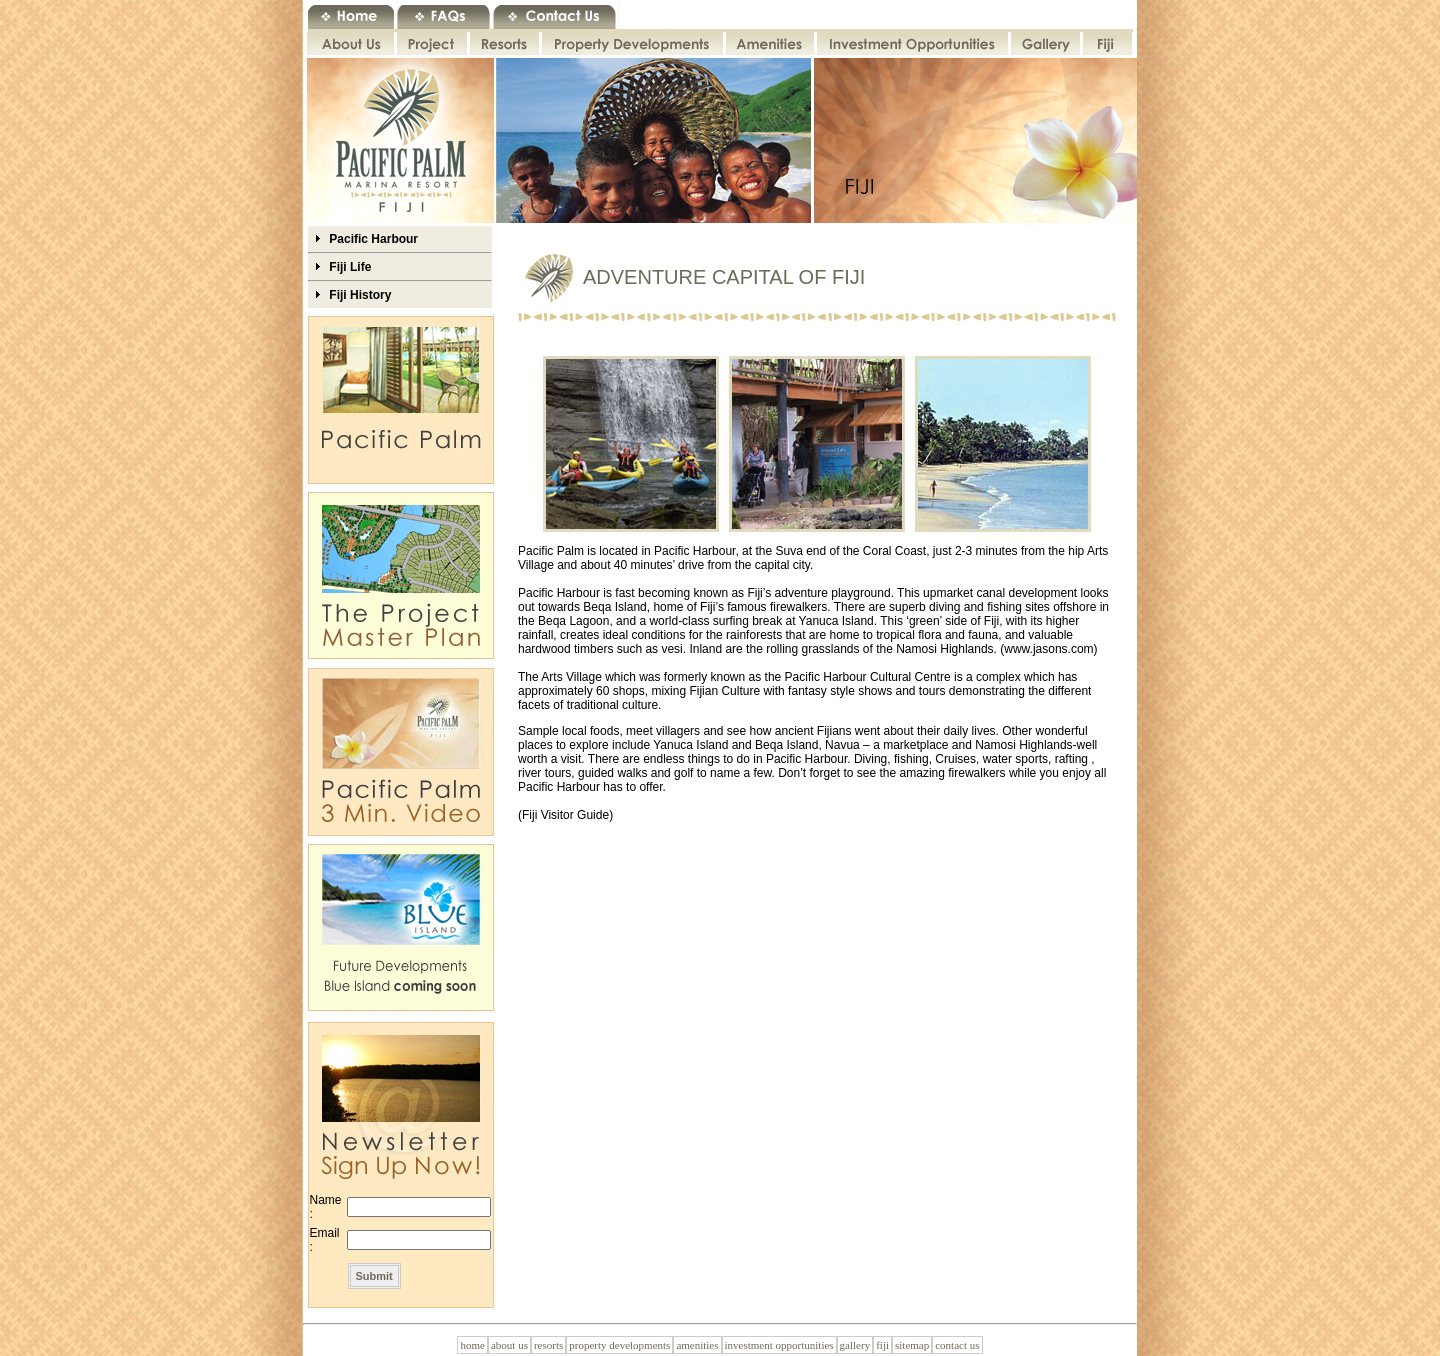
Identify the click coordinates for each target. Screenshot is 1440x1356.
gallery (855, 1345)
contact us (957, 1345)
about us (509, 1345)
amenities (697, 1345)
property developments (619, 1345)
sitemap (912, 1345)
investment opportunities (779, 1345)
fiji (882, 1345)
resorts (548, 1345)
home (472, 1345)
